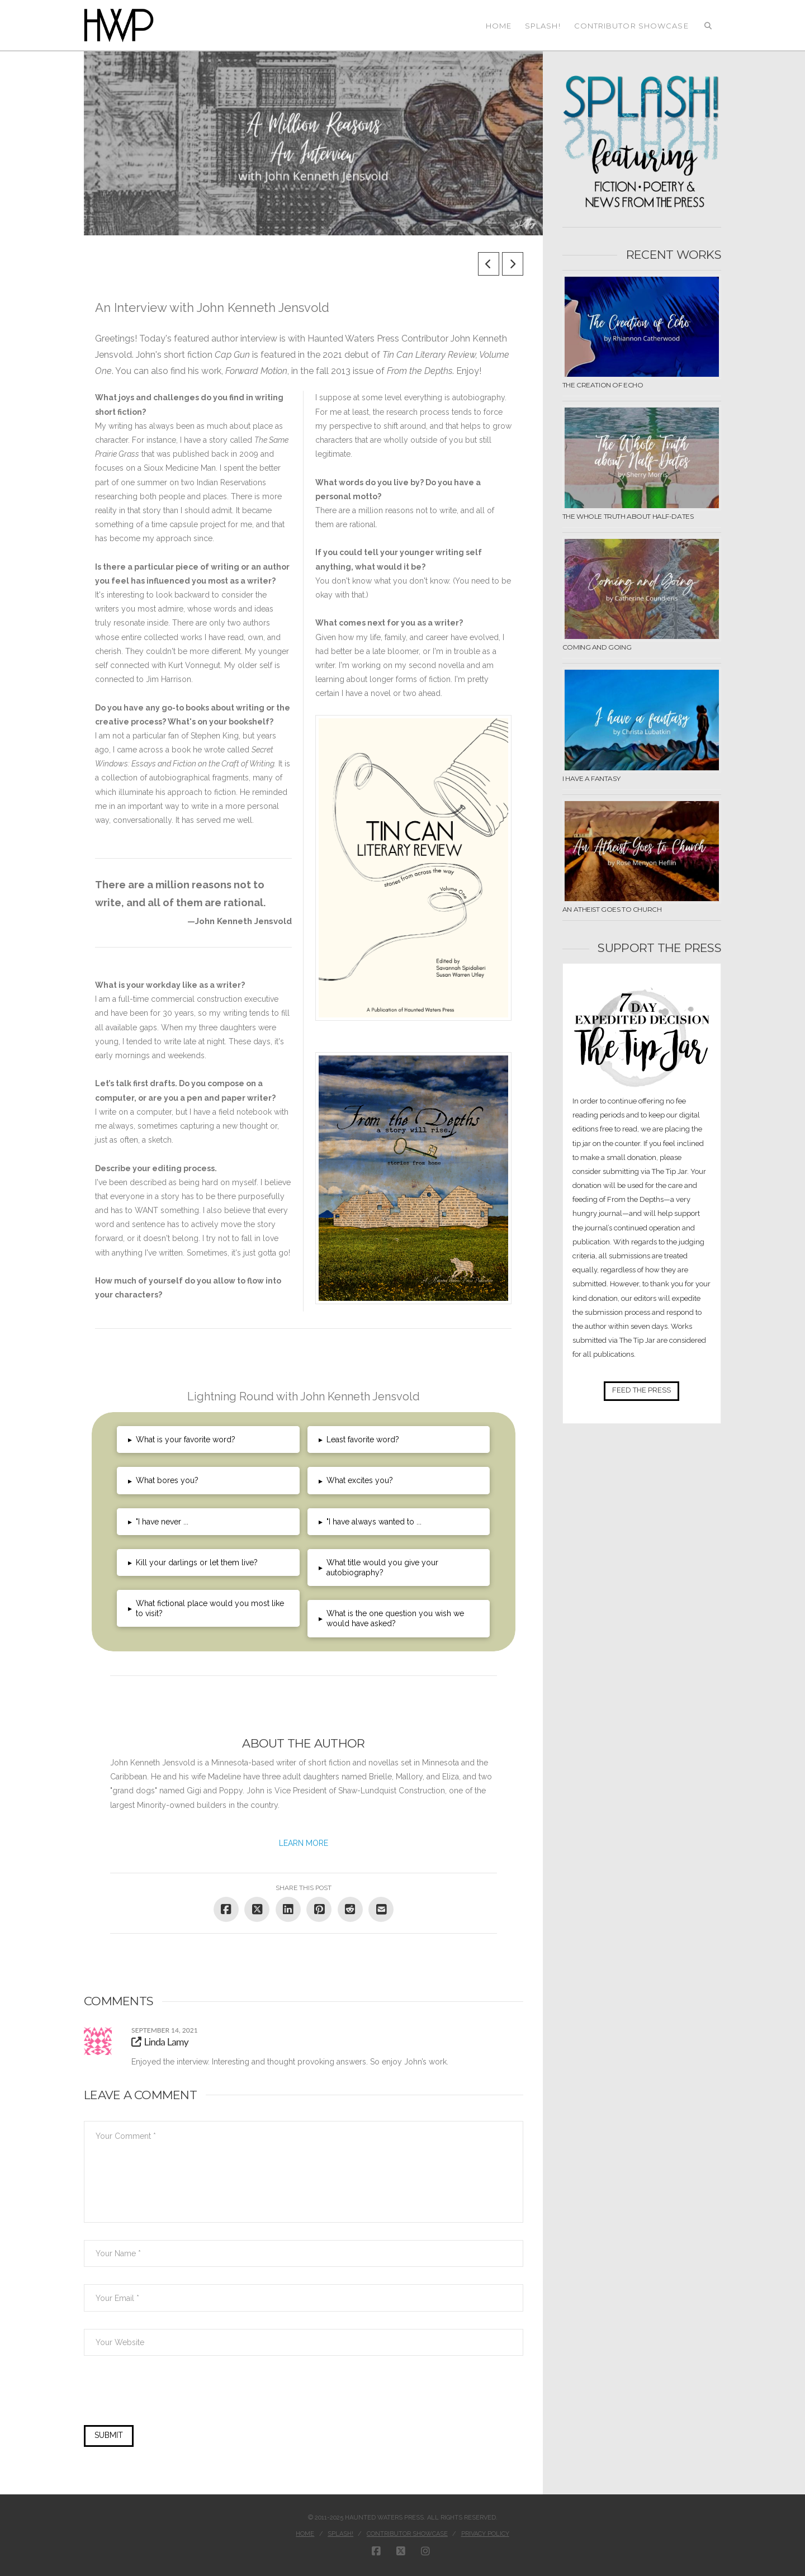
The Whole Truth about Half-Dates (628, 516)
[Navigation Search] (708, 25)
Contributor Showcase (407, 2533)
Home (305, 2533)
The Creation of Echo (602, 385)
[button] (208, 1439)
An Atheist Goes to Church (612, 909)
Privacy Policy (485, 2533)
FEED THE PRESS (641, 1390)
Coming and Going (596, 647)
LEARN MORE (303, 1843)
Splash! (340, 2533)
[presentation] (160, 2397)
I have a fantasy (591, 778)
